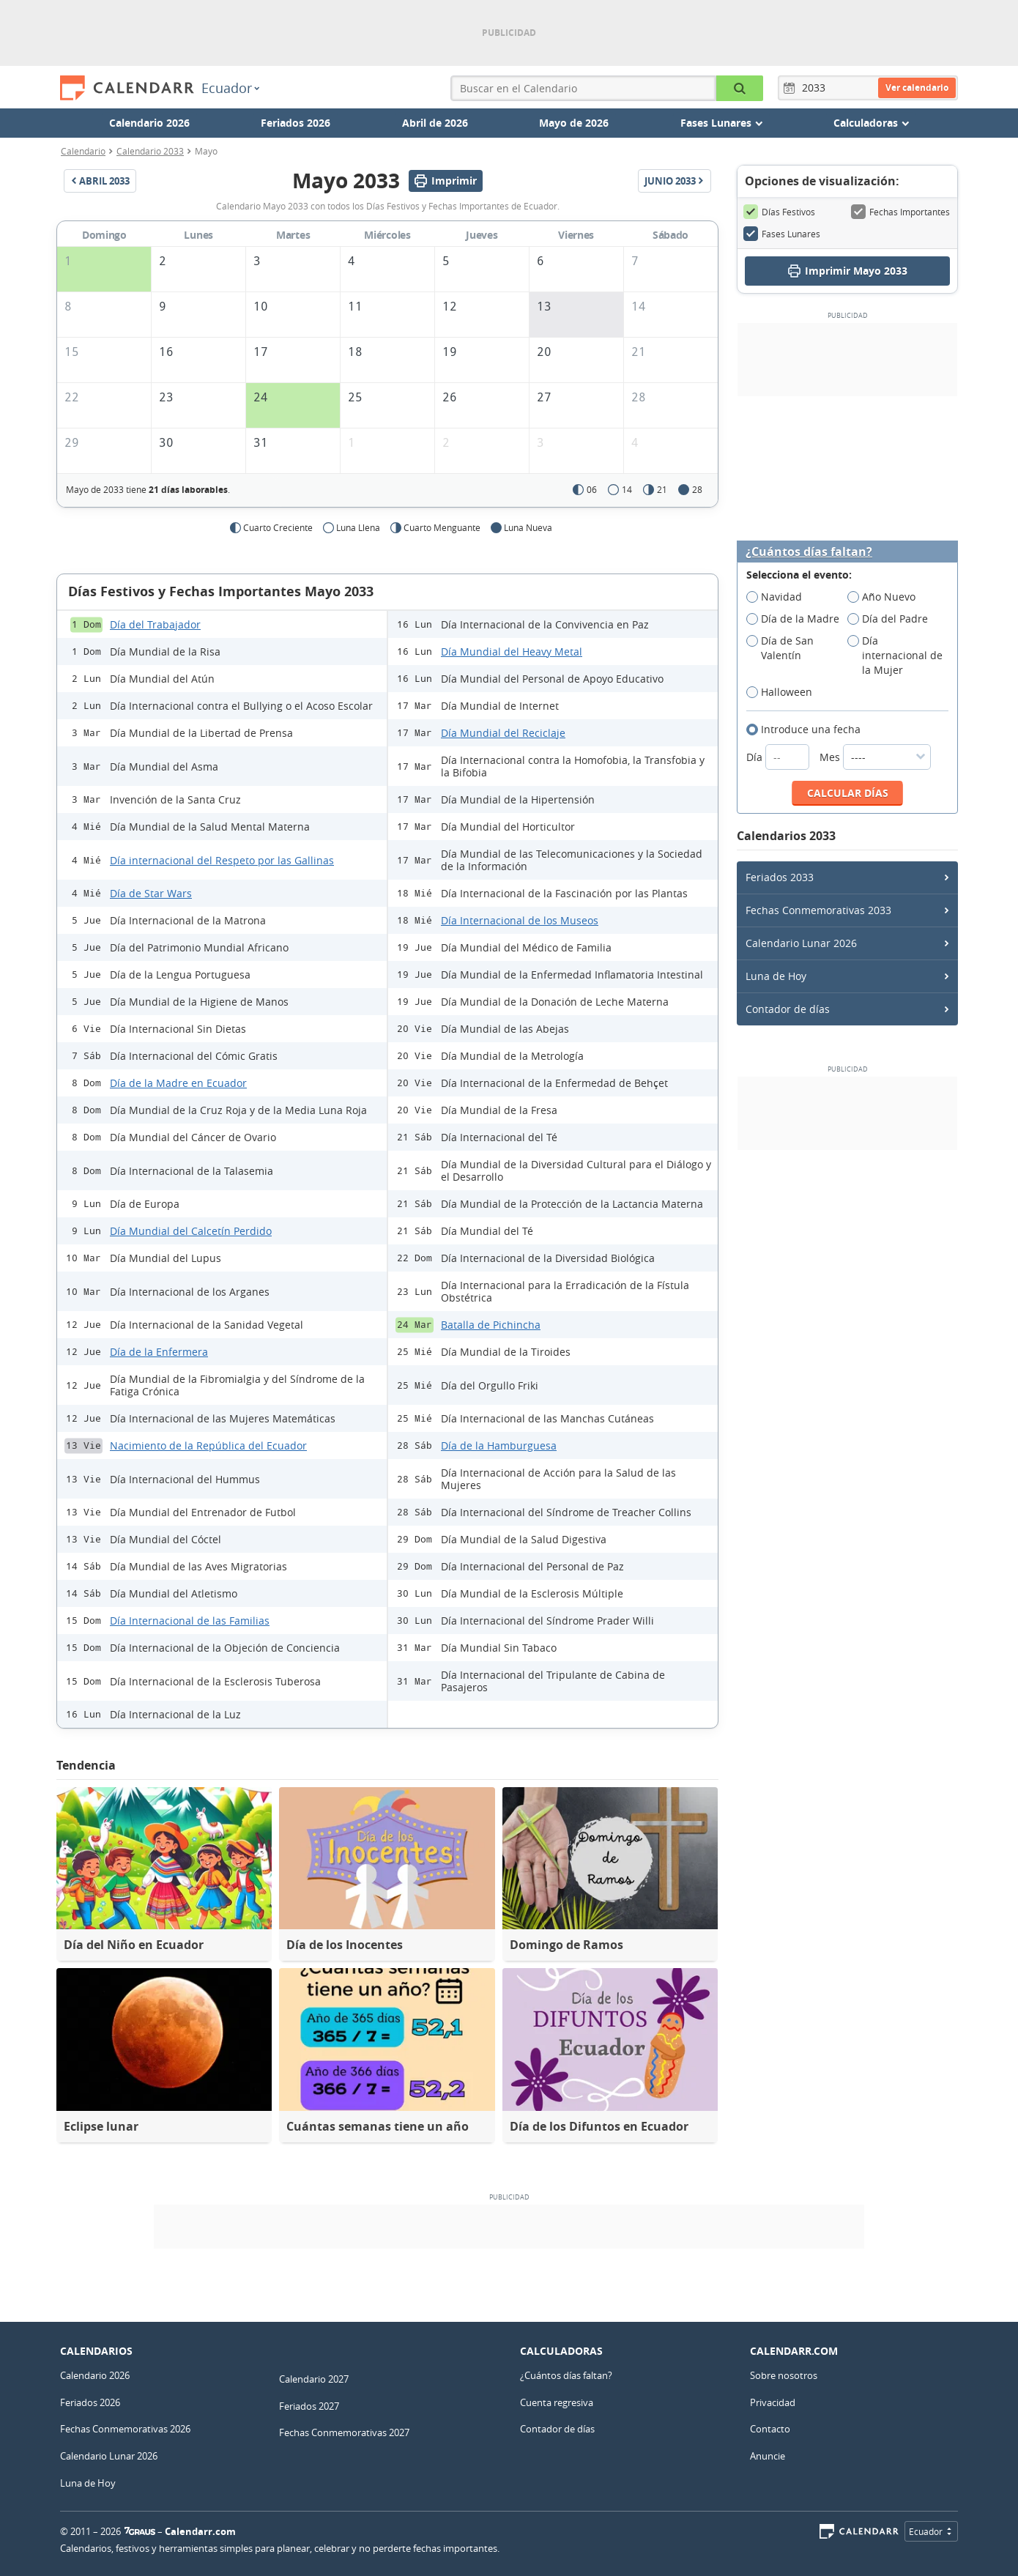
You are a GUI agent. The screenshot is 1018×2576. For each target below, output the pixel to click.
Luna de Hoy (776, 976)
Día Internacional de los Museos (519, 920)
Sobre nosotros (783, 2375)
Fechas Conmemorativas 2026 (125, 2428)
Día (779, 757)
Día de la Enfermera (159, 1352)
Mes (875, 757)
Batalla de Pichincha (490, 1325)
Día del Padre (892, 619)
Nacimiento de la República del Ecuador (208, 1445)
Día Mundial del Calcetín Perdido (191, 1231)
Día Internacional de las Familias (190, 1620)
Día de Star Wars (151, 893)
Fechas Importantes (900, 211)
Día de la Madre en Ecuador (178, 1083)
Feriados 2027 (309, 2406)
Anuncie (767, 2455)
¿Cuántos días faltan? (809, 552)
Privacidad (772, 2402)
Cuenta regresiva (556, 2402)
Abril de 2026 (435, 123)
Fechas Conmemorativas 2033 (818, 910)
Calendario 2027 (314, 2379)
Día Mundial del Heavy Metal (511, 651)
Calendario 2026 (149, 123)
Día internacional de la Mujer (895, 656)
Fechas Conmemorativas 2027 (344, 2432)
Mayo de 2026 (574, 123)
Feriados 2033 (780, 877)
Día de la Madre (796, 619)
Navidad (778, 597)
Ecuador (230, 88)
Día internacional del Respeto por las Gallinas (222, 860)
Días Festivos (779, 211)
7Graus (140, 2531)
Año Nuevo (886, 597)
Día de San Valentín (780, 648)
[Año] (816, 88)
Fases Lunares (781, 233)
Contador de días (788, 1009)
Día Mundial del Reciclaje (503, 733)
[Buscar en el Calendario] (739, 88)
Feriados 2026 (295, 123)
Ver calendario (916, 87)
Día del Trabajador (155, 624)
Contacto (770, 2428)
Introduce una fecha (808, 729)
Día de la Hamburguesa (499, 1445)
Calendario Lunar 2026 (801, 943)
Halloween (784, 692)
